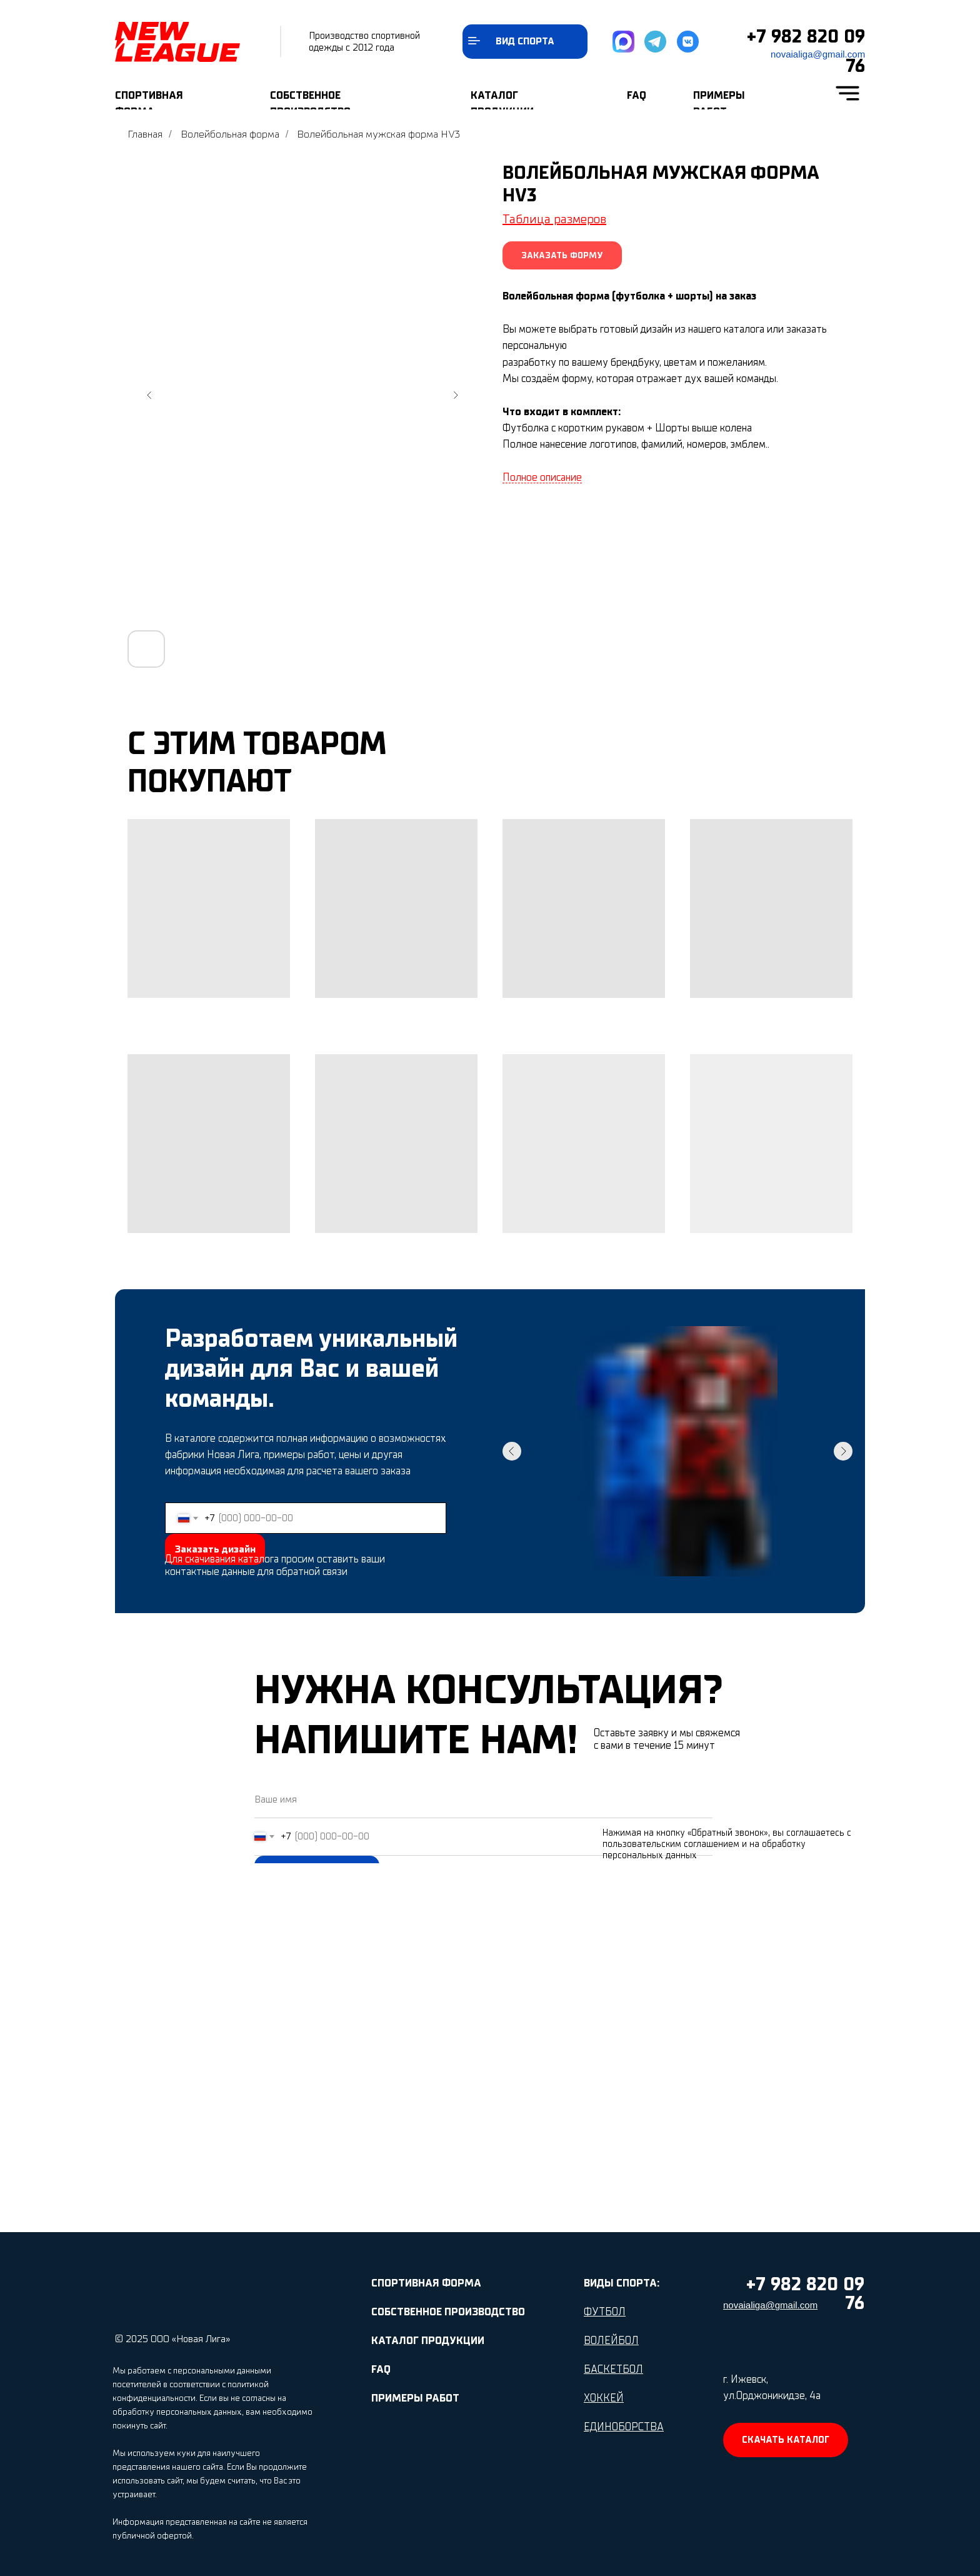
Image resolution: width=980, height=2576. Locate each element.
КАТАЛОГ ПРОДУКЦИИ (427, 2341)
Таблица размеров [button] (554, 219)
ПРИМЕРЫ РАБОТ (415, 2398)
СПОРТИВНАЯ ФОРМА (426, 2283)
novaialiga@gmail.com (818, 54)
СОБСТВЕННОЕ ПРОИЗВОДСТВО (448, 2312)
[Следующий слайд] (455, 395)
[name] (483, 1799)
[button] (562, 255)
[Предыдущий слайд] (149, 395)
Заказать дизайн (215, 1549)
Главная (145, 134)
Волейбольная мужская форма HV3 (378, 134)
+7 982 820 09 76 (805, 2293)
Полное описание (542, 477)
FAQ (636, 95)
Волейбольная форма (230, 134)
